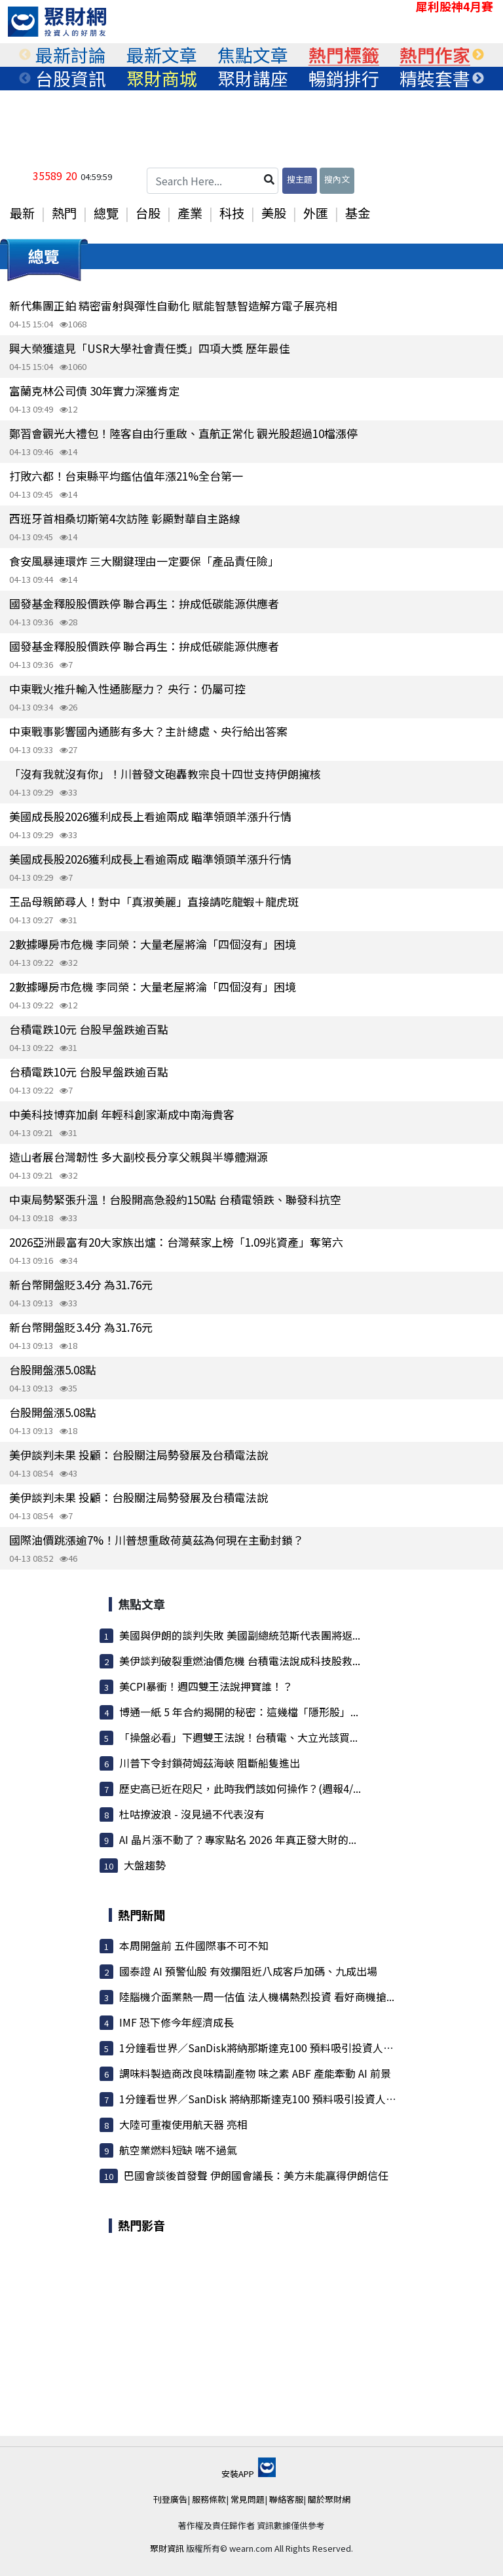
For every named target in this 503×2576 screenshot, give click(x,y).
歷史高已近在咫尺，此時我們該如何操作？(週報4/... (240, 1788)
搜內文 (337, 179)
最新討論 (70, 55)
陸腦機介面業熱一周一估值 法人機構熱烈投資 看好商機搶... (256, 1996)
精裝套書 (435, 78)
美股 (273, 213)
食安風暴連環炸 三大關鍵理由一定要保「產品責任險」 (144, 561)
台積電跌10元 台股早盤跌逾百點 (88, 1029)
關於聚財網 (329, 2499)
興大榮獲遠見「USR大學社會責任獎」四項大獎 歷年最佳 (149, 348)
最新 (22, 213)
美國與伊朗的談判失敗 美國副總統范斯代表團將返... (239, 1635)
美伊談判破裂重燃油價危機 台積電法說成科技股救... (239, 1660)
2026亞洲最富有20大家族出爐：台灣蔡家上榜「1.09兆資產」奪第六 (176, 1242)
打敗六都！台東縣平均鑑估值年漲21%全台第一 (126, 476)
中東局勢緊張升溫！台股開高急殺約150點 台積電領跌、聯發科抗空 (175, 1199)
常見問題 (248, 2499)
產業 (189, 213)
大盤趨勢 (145, 1865)
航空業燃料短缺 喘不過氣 (178, 2150)
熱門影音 (141, 2225)
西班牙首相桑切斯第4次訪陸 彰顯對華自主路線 (124, 518)
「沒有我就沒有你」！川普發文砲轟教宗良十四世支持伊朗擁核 (165, 773)
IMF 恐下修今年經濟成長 (176, 2022)
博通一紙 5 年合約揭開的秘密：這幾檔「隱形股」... (238, 1712)
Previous (24, 55)
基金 (357, 213)
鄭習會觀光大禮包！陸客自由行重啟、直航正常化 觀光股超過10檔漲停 (183, 433)
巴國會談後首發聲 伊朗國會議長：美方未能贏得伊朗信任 (256, 2175)
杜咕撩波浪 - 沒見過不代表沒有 (192, 1814)
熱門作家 (435, 55)
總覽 (106, 213)
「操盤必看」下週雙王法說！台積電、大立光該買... (238, 1737)
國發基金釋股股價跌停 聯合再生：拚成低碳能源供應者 (144, 603)
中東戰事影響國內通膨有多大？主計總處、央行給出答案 (148, 731)
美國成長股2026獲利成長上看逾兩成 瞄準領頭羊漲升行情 (150, 816)
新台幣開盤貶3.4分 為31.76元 (81, 1284)
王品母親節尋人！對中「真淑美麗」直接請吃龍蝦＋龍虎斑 (154, 901)
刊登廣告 (170, 2499)
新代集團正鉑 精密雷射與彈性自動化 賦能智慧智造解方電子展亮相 (173, 305)
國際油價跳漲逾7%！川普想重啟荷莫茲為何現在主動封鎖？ (156, 1540)
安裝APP (248, 2473)
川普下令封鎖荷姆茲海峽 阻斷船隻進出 (209, 1763)
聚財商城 (161, 78)
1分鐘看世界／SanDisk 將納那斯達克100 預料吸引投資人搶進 (263, 2099)
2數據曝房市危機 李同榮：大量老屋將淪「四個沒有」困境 (152, 944)
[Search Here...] (212, 181)
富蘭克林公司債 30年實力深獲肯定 (94, 390)
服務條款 (209, 2499)
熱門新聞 (141, 1914)
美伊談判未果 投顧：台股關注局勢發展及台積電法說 (138, 1454)
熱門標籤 (343, 55)
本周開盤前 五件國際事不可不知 (194, 1945)
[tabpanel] (70, 55)
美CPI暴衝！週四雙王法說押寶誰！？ (206, 1686)
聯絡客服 (286, 2499)
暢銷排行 (343, 78)
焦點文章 (252, 55)
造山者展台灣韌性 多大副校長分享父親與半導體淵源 (138, 1157)
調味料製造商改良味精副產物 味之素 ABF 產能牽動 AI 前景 (255, 2073)
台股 (148, 213)
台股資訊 (70, 78)
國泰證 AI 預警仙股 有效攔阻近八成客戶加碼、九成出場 (248, 1971)
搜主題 (299, 179)
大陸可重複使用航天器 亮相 (183, 2124)
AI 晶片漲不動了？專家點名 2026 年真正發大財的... (237, 1839)
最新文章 (161, 55)
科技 (231, 213)
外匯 (315, 213)
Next (478, 55)
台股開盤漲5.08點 (52, 1369)
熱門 (64, 213)
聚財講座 (252, 78)
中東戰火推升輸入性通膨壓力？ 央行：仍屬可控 (127, 688)
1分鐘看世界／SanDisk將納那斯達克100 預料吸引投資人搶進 (261, 2047)
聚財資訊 (167, 2548)
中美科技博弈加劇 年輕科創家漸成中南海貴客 (121, 1114)
